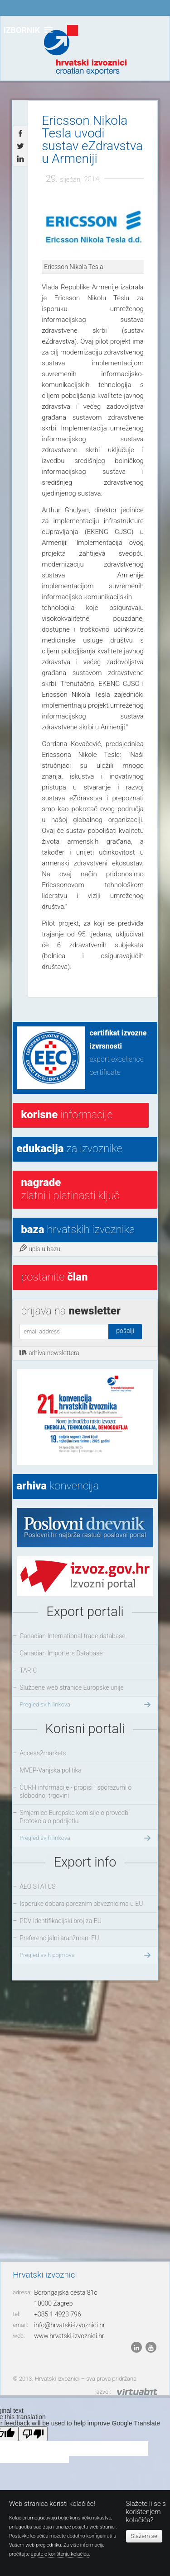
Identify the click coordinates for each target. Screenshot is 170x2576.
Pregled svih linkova (86, 1704)
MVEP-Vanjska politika (50, 1770)
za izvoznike (69, 1148)
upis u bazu (39, 1248)
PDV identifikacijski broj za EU (60, 1920)
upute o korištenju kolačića (60, 2554)
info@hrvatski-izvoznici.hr (69, 2325)
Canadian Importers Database (60, 1653)
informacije (66, 1114)
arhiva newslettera (49, 1352)
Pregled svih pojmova (86, 1955)
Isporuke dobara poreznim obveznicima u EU (81, 1903)
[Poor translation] (33, 2433)
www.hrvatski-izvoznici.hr (69, 2336)
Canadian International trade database (72, 1636)
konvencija (57, 1485)
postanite (54, 1277)
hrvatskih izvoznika (78, 1229)
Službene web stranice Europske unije (71, 1687)
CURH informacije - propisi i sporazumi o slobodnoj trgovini (75, 1791)
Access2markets (42, 1753)
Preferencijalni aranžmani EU (59, 1938)
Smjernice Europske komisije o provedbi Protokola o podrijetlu (74, 1816)
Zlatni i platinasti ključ (70, 1189)
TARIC (28, 1670)
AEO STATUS (37, 1886)
